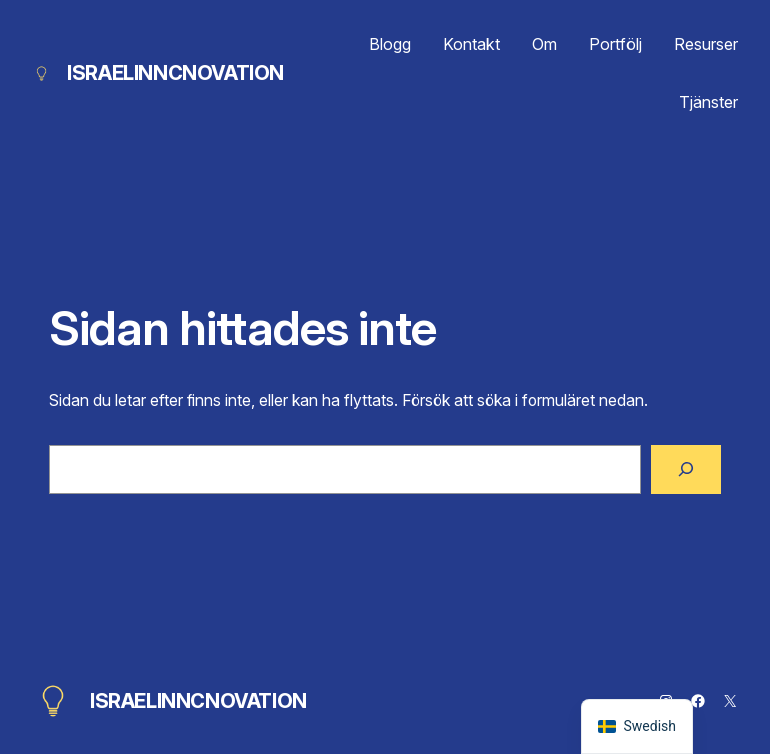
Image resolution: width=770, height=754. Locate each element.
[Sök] (686, 469)
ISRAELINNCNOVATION (175, 73)
